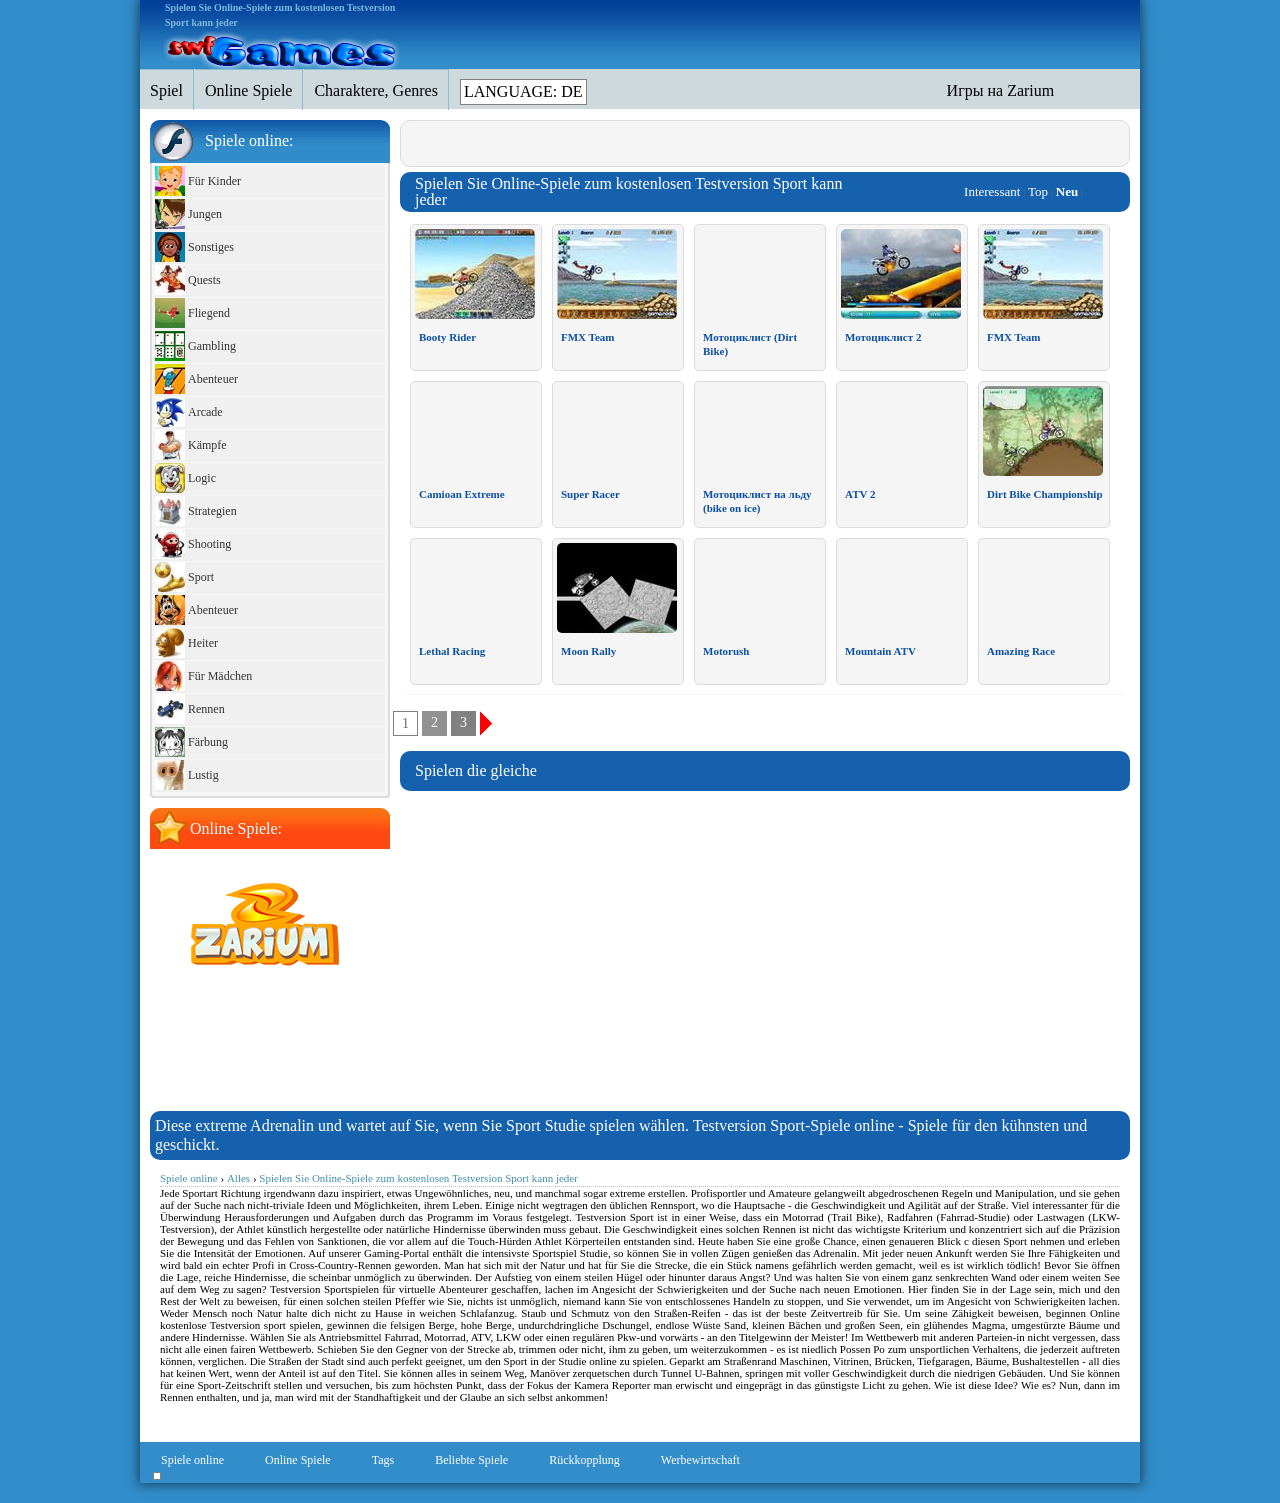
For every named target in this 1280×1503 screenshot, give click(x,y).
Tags (383, 1460)
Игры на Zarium (1001, 90)
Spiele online (192, 1460)
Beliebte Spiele (471, 1460)
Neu (1067, 191)
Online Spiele (298, 1460)
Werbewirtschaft (700, 1460)
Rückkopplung (584, 1460)
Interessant (992, 191)
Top (1038, 191)
